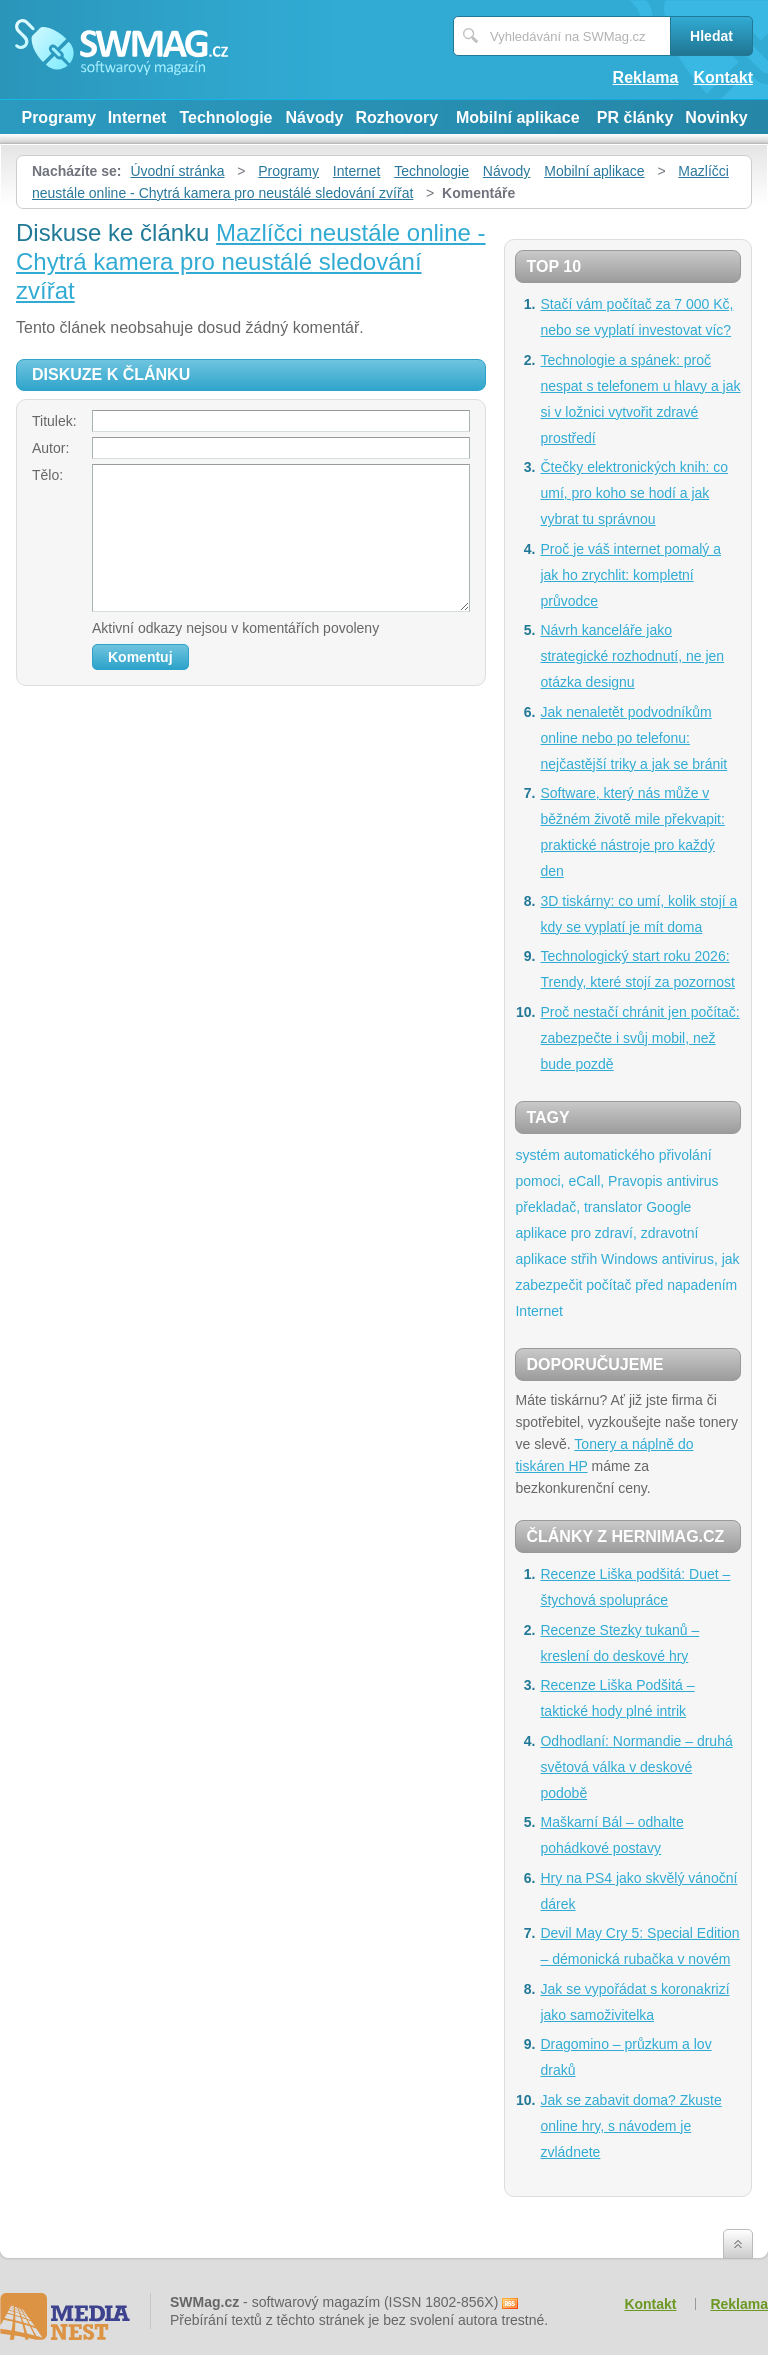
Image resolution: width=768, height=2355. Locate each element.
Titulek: (54, 421)
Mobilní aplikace (518, 117)
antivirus (692, 1181)
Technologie (225, 117)
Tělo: (47, 475)
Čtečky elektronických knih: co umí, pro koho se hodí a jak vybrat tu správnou (634, 493)
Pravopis (635, 1181)
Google (668, 1207)
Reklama (646, 77)
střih (584, 1259)
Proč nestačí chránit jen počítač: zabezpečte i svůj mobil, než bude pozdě (639, 1038)
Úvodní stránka (177, 171)
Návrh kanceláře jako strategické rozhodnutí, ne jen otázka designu (632, 656)
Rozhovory (396, 117)
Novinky (716, 117)
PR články (635, 117)
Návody (315, 117)
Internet (137, 117)
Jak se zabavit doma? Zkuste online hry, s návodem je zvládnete (630, 2126)
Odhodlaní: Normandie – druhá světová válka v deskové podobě (636, 1767)
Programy (58, 117)
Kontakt (723, 77)
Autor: (50, 448)
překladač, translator (578, 1207)
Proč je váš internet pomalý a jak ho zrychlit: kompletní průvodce (630, 575)
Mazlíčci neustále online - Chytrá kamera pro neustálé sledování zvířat (251, 261)
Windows (629, 1259)
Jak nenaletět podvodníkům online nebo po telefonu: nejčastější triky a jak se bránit (633, 738)
